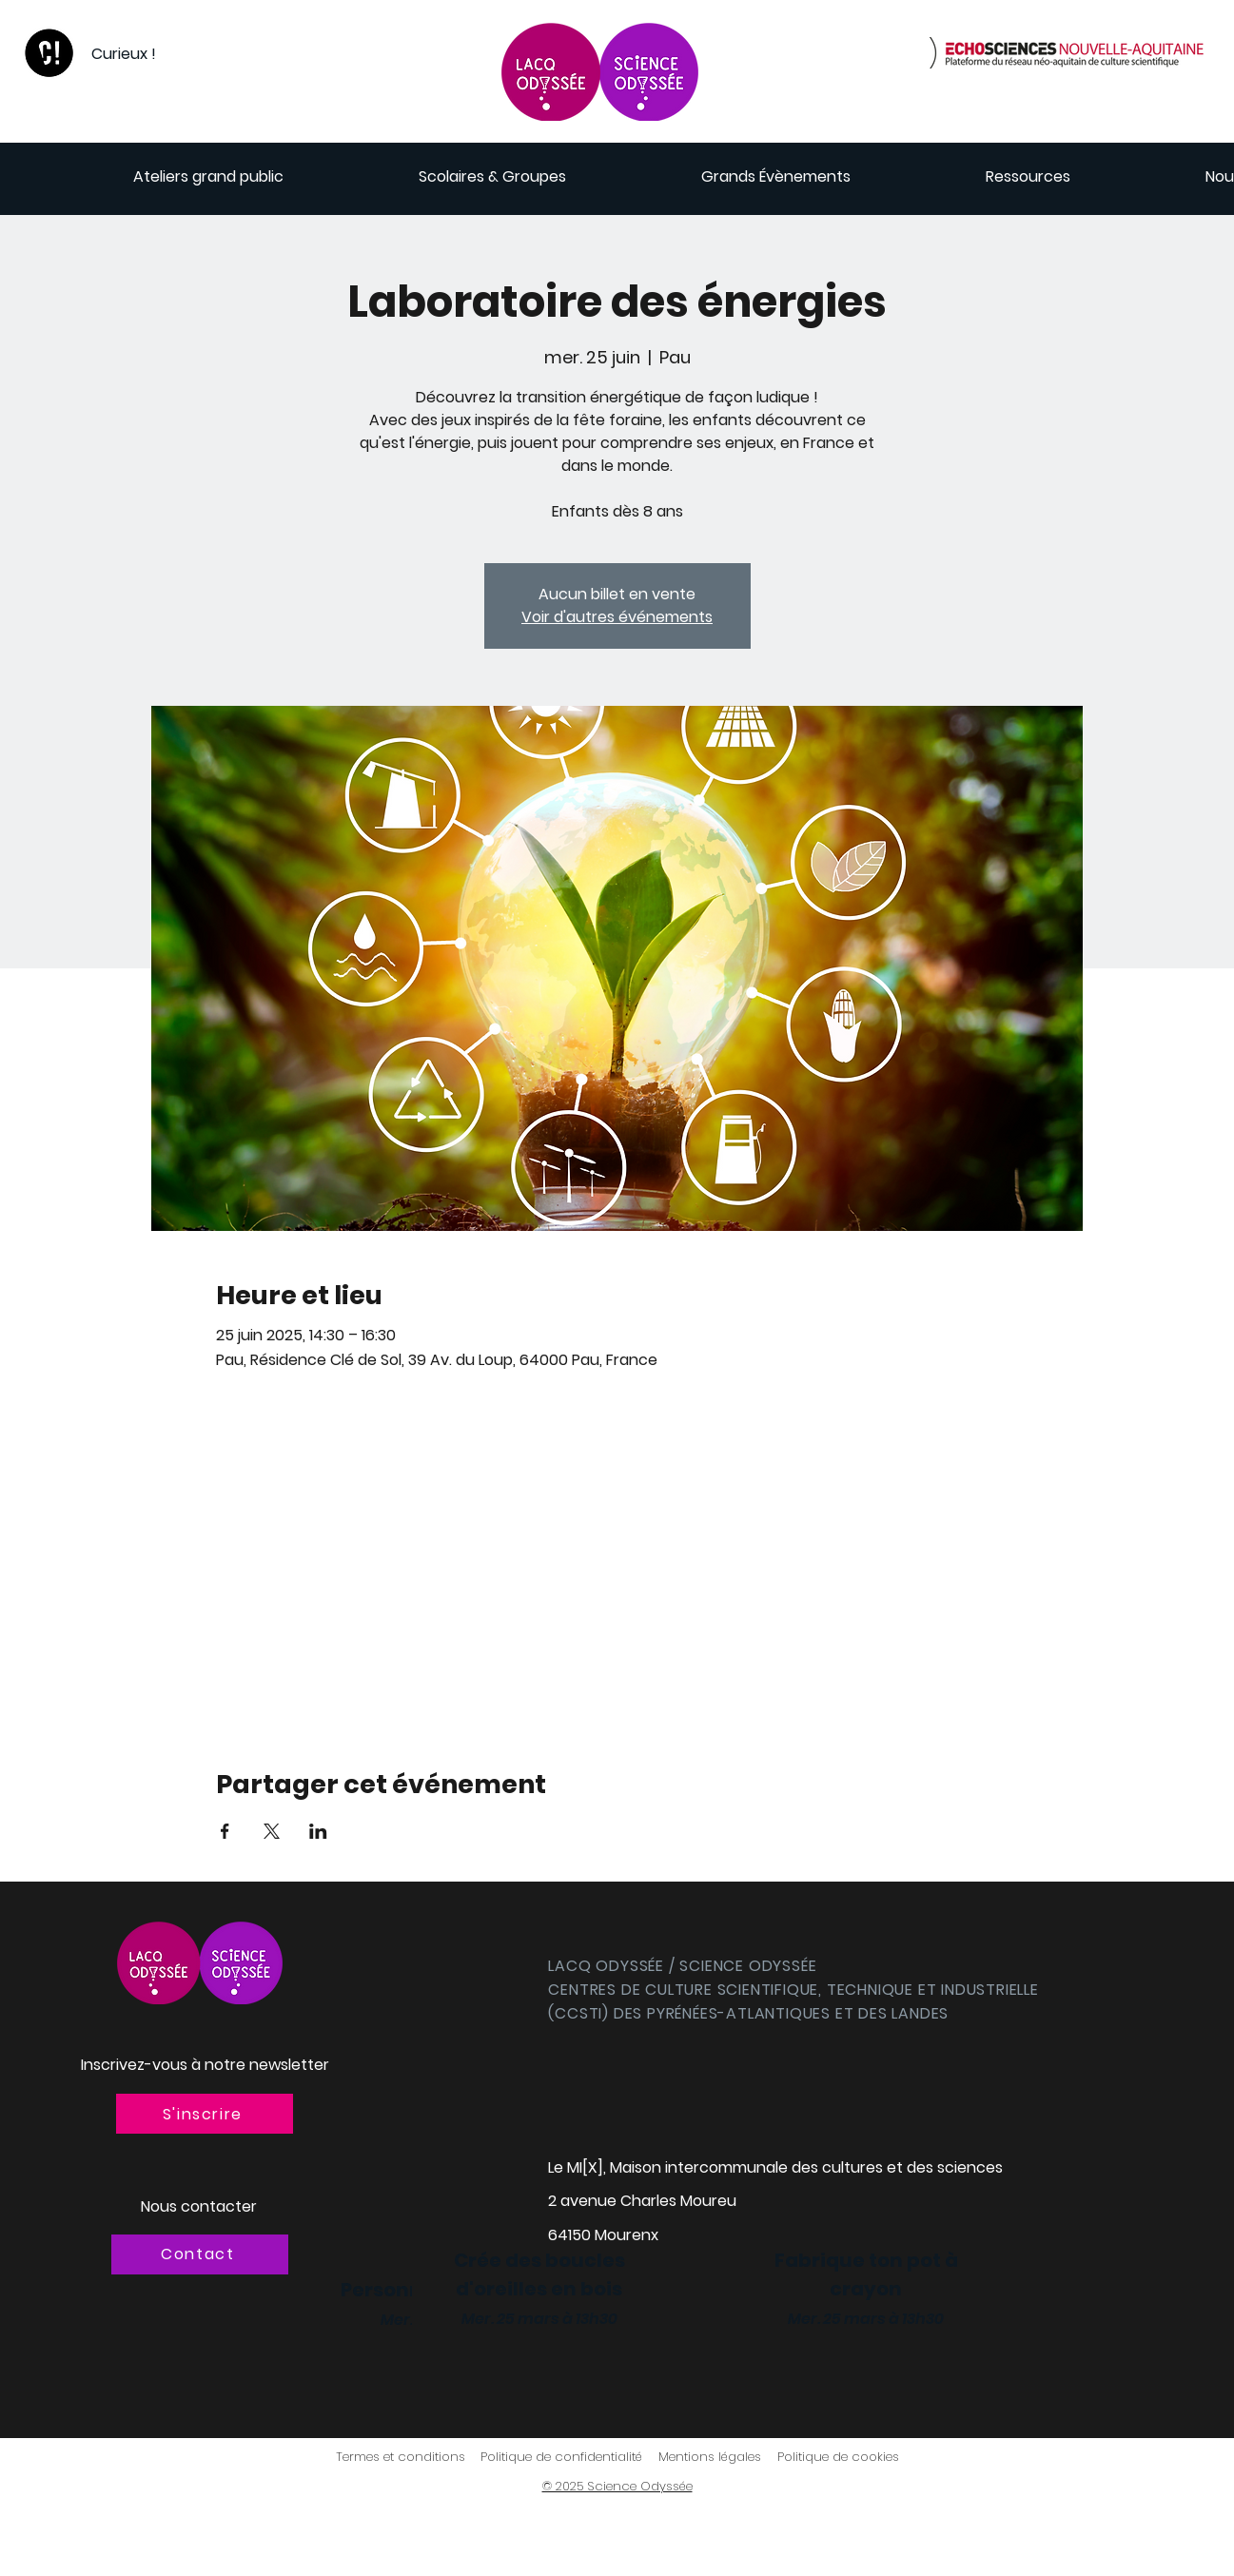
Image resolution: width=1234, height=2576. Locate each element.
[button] (204, 2114)
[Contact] (199, 2254)
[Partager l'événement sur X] (272, 1831)
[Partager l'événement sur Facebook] (225, 1831)
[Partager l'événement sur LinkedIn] (318, 1831)
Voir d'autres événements (617, 617)
